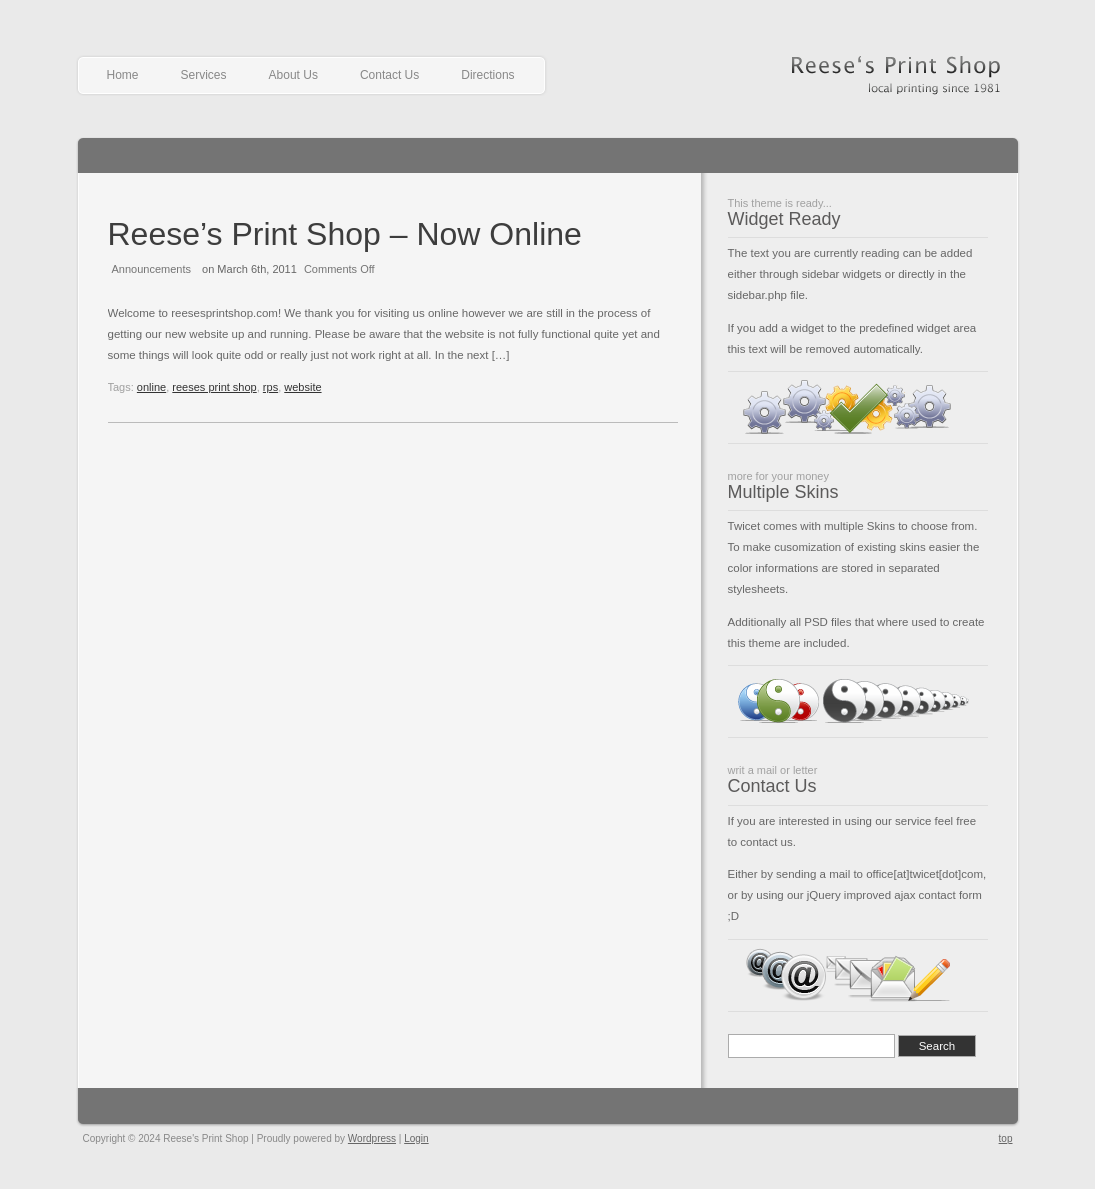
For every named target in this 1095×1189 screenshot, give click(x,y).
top (1006, 1138)
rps (270, 387)
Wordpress (372, 1138)
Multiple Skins (783, 492)
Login (416, 1138)
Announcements (152, 269)
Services (204, 75)
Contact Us (389, 75)
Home (123, 75)
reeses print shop (214, 387)
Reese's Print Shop (893, 68)
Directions (487, 75)
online (151, 387)
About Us (293, 75)
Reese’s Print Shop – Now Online (345, 234)
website (302, 387)
